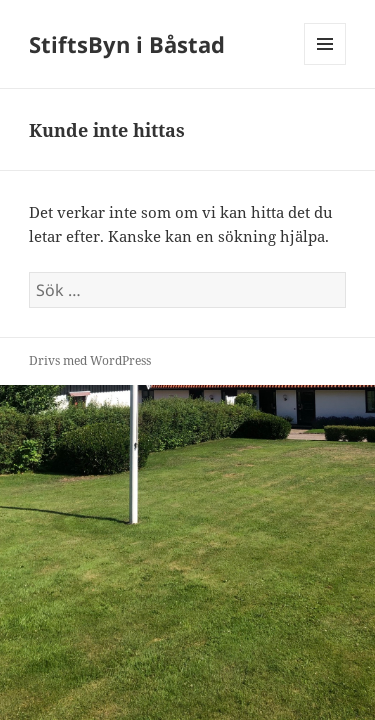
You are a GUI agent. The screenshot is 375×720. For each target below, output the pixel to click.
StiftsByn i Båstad (127, 44)
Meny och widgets (325, 64)
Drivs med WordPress (90, 360)
